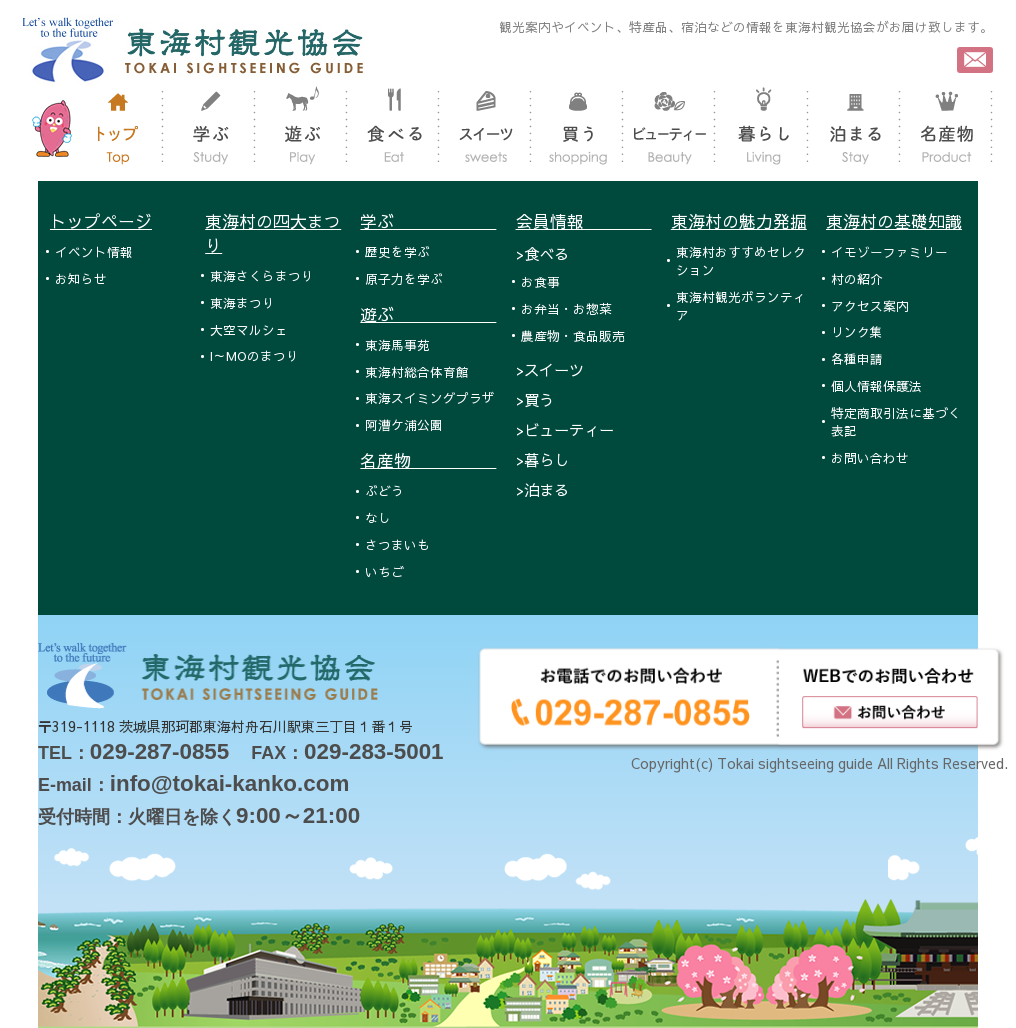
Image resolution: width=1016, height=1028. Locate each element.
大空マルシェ (249, 329)
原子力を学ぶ (404, 278)
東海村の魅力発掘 (739, 221)
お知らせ (81, 278)
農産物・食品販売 (573, 335)
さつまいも (397, 544)
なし (378, 517)
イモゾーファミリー (889, 251)
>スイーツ (550, 369)
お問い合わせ (870, 457)
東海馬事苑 (397, 344)
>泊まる (542, 489)
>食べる (542, 253)
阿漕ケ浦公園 (404, 424)
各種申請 (857, 358)
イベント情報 (94, 251)
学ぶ (428, 221)
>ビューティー (565, 429)
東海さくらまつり (262, 275)
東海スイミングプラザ (430, 397)
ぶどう (384, 490)
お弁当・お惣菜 (566, 308)
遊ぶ (428, 314)
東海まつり (242, 302)
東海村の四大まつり (273, 233)
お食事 (540, 281)
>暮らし (542, 459)
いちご (384, 571)
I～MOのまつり (254, 355)
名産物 (428, 460)
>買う (535, 399)
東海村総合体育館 (417, 371)
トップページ (101, 221)
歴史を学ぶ (397, 251)
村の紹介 (857, 278)
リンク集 (857, 331)
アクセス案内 (870, 305)
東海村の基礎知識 (894, 221)
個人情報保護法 (876, 385)
